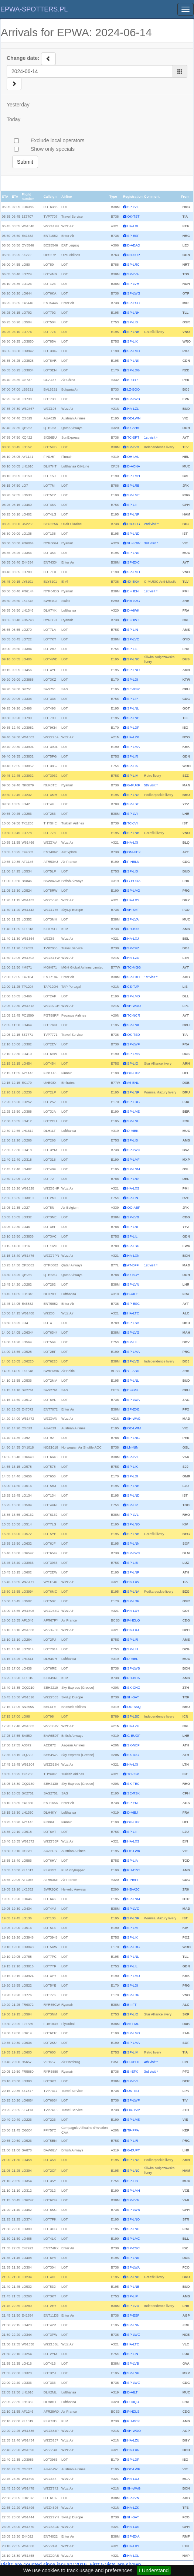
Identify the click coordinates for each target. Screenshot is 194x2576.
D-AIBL (132, 1659)
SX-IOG (133, 1755)
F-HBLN (133, 862)
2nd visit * (151, 524)
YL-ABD (133, 1371)
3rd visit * (151, 543)
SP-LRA (133, 1179)
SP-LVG (133, 1332)
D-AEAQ (133, 245)
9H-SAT (133, 910)
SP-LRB (133, 485)
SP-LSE (133, 804)
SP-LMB (133, 1054)
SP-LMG (133, 351)
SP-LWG (133, 293)
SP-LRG (133, 1438)
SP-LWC (133, 1150)
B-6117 (132, 380)
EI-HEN (133, 591)
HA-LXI (132, 842)
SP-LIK (132, 341)
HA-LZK (133, 737)
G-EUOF (133, 1736)
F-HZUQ (133, 1620)
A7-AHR (133, 428)
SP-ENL (133, 1803)
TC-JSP (133, 1774)
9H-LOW (133, 543)
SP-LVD (133, 447)
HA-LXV (133, 1582)
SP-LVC (133, 639)
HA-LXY (133, 900)
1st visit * (150, 437)
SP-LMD (133, 572)
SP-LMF (133, 1159)
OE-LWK (133, 1851)
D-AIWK (133, 610)
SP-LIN (132, 630)
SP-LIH (132, 1649)
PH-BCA (133, 1678)
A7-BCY (133, 1275)
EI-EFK (132, 2071)
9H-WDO (134, 1006)
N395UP (133, 255)
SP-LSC (133, 1716)
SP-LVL (133, 207)
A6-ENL (133, 1083)
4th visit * (151, 2062)
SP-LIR (132, 756)
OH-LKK (133, 1822)
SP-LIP (132, 699)
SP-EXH (133, 977)
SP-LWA (133, 1400)
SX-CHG (133, 1687)
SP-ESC (133, 303)
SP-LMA (133, 747)
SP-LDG (133, 370)
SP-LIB (132, 322)
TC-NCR (133, 1015)
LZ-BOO (133, 389)
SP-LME (133, 495)
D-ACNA (133, 466)
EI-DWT (133, 620)
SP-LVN (133, 1284)
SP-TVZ (133, 948)
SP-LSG (133, 1246)
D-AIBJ (132, 1812)
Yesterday (18, 105)
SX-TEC (133, 1784)
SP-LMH (133, 476)
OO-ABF (133, 1207)
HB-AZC (133, 1889)
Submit (25, 162)
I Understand (154, 2570)
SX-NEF (133, 1745)
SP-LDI (132, 679)
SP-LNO (133, 670)
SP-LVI (132, 814)
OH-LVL (133, 457)
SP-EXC (133, 562)
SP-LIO (132, 1063)
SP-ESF (133, 236)
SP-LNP (133, 514)
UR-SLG (133, 524)
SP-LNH (133, 312)
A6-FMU (133, 2024)
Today (13, 119)
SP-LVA (133, 274)
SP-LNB (133, 332)
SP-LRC (133, 264)
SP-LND (133, 533)
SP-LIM (132, 775)
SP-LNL (133, 708)
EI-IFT (131, 2005)
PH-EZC (133, 1870)
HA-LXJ (133, 938)
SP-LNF (133, 1092)
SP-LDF (133, 727)
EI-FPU (132, 1390)
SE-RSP (133, 689)
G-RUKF (133, 785)
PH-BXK (133, 929)
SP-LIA (132, 766)
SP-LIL (132, 649)
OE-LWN (133, 418)
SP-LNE (133, 718)
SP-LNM (133, 1169)
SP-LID (132, 871)
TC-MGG (134, 967)
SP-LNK (133, 361)
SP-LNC (133, 659)
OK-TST (133, 216)
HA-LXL (133, 226)
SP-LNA (133, 795)
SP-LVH (133, 284)
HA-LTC (133, 1313)
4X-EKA (133, 581)
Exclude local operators (58, 140)
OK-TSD (133, 1035)
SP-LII (131, 505)
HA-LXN (133, 1256)
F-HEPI (132, 1880)
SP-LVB (133, 1217)
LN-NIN (132, 1447)
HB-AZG (133, 601)
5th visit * (151, 785)
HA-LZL (133, 409)
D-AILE (132, 1294)
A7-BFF (133, 1265)
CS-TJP (133, 986)
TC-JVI (132, 823)
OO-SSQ (133, 1707)
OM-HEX (133, 852)
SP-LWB (133, 399)
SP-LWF (133, 1044)
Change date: (23, 58)
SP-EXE (133, 1409)
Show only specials (53, 149)
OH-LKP (133, 1073)
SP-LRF (133, 1227)
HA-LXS (133, 1188)
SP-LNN (133, 553)
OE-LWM (134, 1428)
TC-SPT (133, 437)
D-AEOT (133, 2062)
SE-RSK (133, 1793)
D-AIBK (132, 1131)
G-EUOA (133, 881)
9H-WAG (133, 1418)
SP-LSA (133, 1323)
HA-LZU (133, 958)
